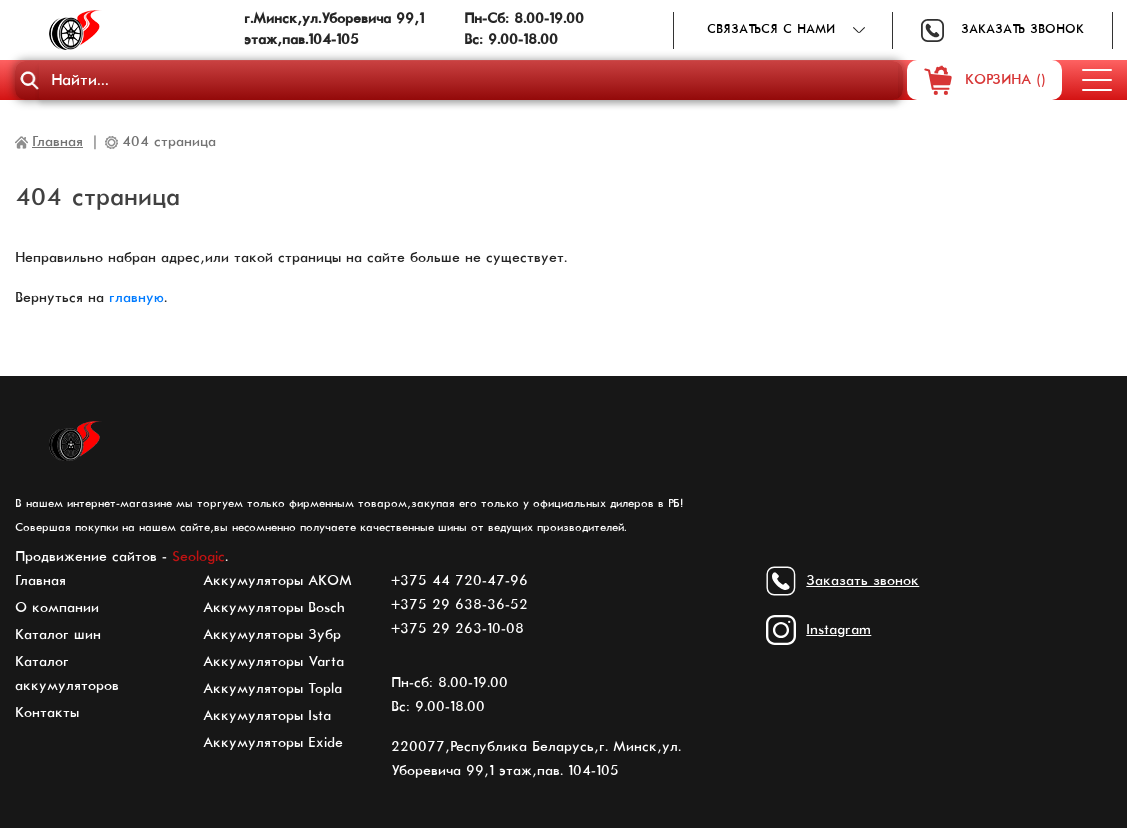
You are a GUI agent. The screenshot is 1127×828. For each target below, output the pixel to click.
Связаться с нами (771, 30)
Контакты (47, 713)
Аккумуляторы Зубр (272, 635)
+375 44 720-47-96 (459, 581)
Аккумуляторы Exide (273, 743)
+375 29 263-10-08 (457, 629)
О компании (57, 608)
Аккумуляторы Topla (272, 689)
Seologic (198, 557)
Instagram (838, 630)
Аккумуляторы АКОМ (277, 581)
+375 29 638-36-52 (459, 605)
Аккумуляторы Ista (267, 716)
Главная (40, 581)
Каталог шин (58, 635)
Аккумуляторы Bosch (274, 608)
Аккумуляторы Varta (273, 662)
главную (136, 298)
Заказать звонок (1022, 30)
